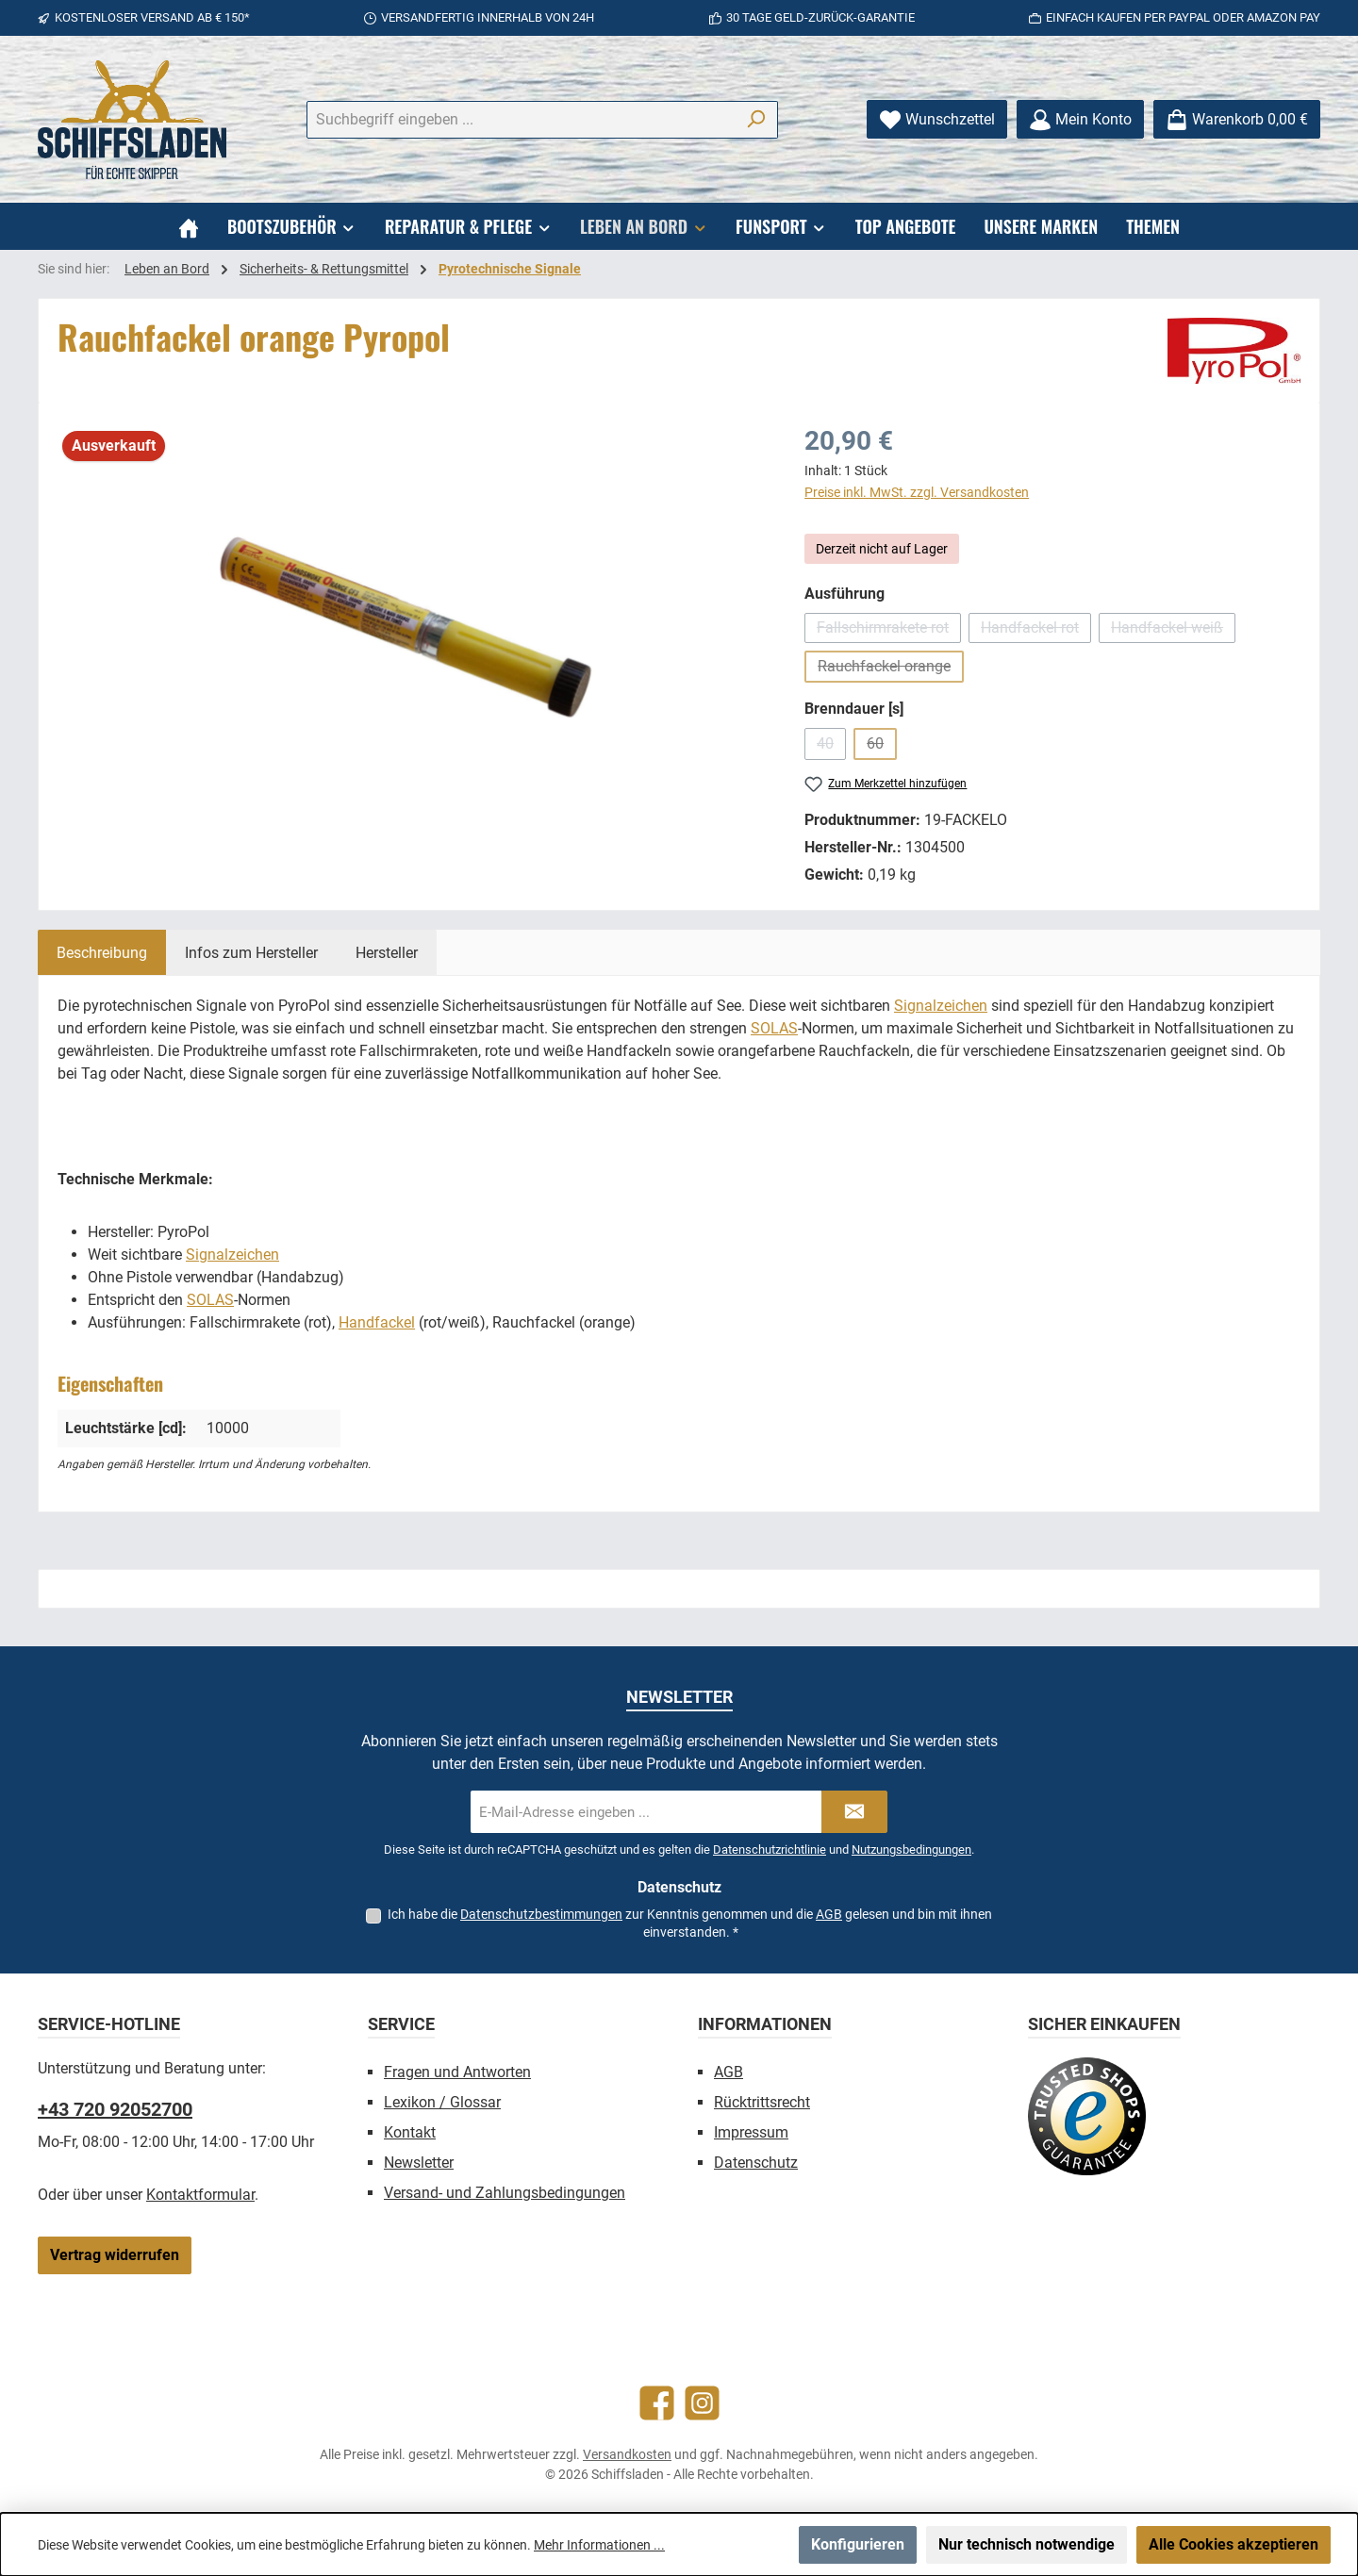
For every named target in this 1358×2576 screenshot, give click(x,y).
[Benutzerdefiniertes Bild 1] (1087, 2116)
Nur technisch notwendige (1026, 2544)
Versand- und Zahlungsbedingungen (504, 2193)
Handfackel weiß (1173, 631)
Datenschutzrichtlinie (769, 1849)
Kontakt (410, 2132)
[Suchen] (756, 120)
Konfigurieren (857, 2544)
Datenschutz (756, 2162)
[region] (412, 624)
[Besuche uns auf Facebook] (657, 2403)
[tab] (102, 952)
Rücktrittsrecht (762, 2102)
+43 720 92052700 (115, 2109)
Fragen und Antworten (457, 2072)
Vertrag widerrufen (114, 2255)
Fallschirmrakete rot (889, 631)
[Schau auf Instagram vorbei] (702, 2403)
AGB (829, 1914)
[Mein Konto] (1080, 119)
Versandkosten (627, 2454)
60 (882, 747)
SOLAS (774, 1028)
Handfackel (377, 1322)
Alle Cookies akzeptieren (1233, 2544)
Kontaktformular (200, 2195)
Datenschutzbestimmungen (541, 1914)
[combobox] (520, 120)
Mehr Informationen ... (599, 2544)
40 (831, 747)
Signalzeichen (940, 1006)
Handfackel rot (1036, 631)
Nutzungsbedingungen (911, 1849)
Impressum (751, 2132)
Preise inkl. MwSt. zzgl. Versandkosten (916, 492)
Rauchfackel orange (891, 670)
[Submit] (854, 1812)
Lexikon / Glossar (442, 2102)
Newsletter (419, 2162)
